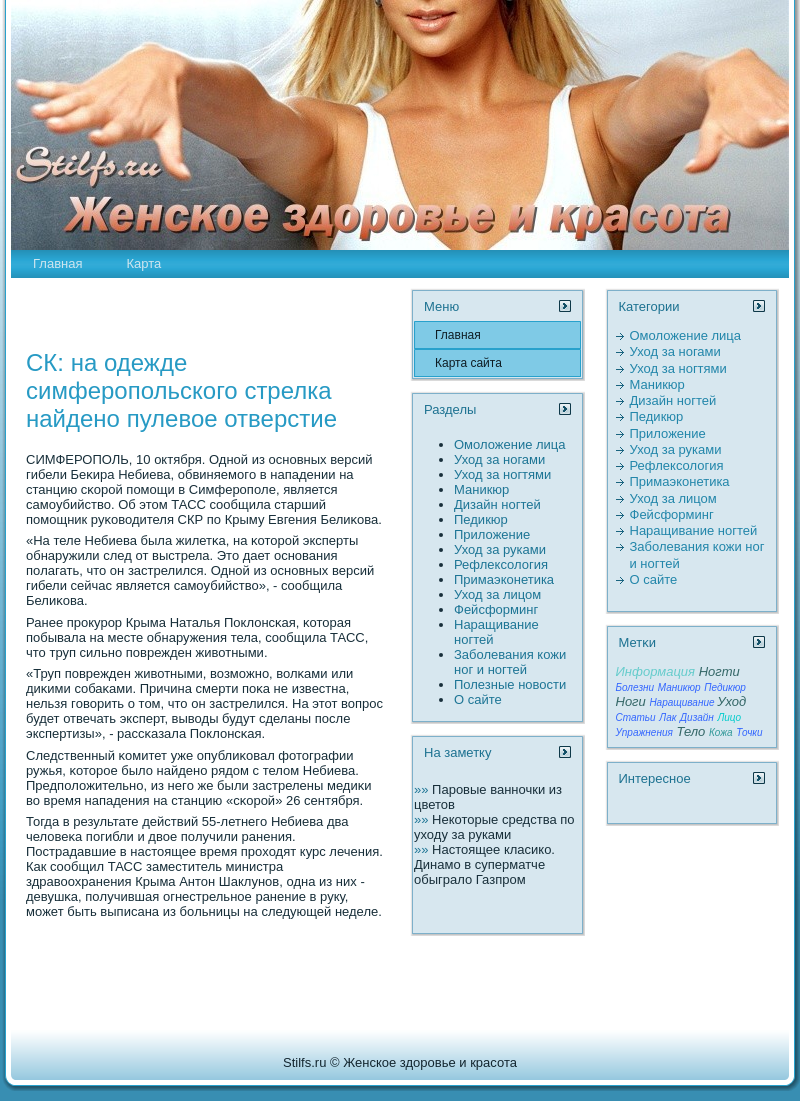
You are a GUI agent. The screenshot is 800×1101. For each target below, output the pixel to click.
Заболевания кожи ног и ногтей (510, 662)
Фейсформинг (496, 609)
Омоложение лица (510, 444)
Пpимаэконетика (504, 579)
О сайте (478, 699)
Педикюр (481, 519)
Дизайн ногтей (497, 504)
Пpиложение (492, 534)
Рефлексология (501, 564)
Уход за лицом (497, 594)
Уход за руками (500, 549)
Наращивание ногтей (694, 530)
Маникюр (481, 489)
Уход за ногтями (502, 474)
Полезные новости (510, 684)
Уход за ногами (499, 459)
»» (423, 789)
